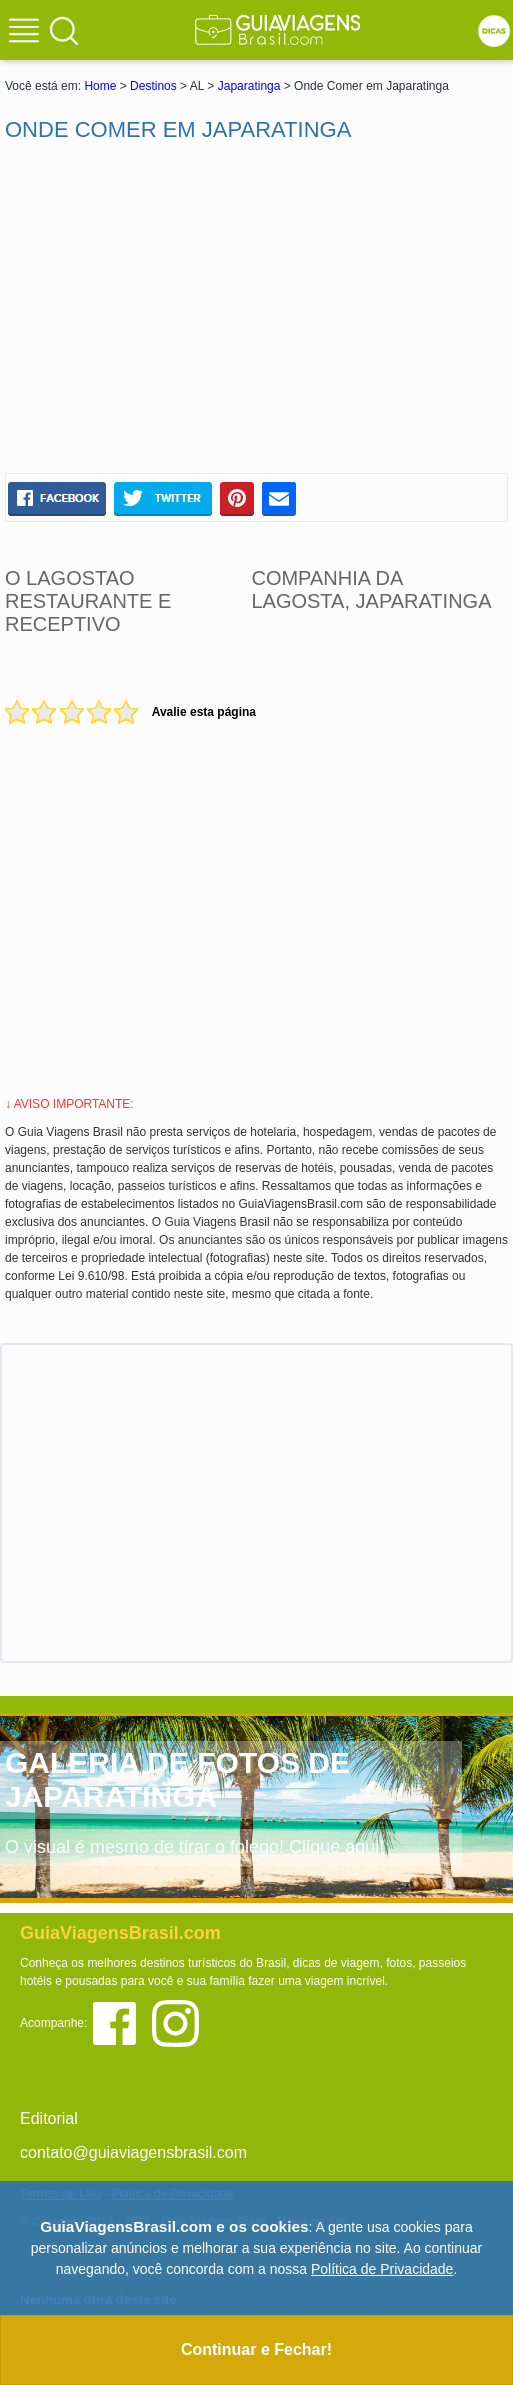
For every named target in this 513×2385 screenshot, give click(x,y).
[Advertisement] (257, 308)
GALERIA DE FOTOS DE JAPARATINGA (177, 1779)
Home (100, 86)
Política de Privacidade (382, 2269)
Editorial (49, 2118)
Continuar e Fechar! (256, 2349)
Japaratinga (249, 86)
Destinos (153, 86)
